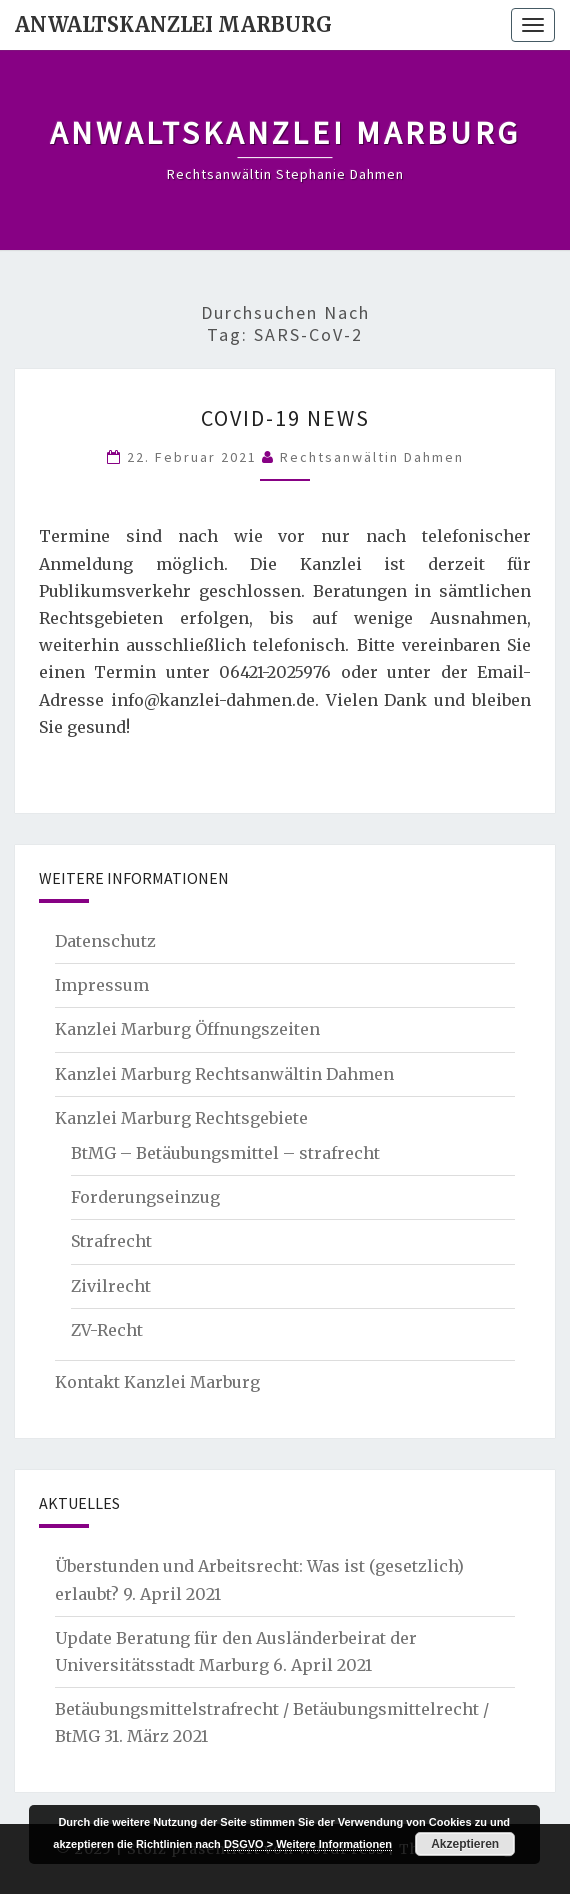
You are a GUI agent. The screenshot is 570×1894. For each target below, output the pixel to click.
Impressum (102, 985)
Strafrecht (111, 1241)
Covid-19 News (285, 418)
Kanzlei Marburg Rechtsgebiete (181, 1118)
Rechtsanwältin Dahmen (372, 457)
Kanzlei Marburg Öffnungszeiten (187, 1029)
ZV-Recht (107, 1330)
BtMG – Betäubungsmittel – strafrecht (225, 1153)
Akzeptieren (465, 1844)
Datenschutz (105, 941)
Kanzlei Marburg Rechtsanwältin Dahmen (224, 1074)
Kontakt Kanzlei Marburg (157, 1382)
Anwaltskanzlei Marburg (173, 24)
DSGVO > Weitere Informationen (308, 1844)
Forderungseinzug (145, 1197)
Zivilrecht (111, 1286)
